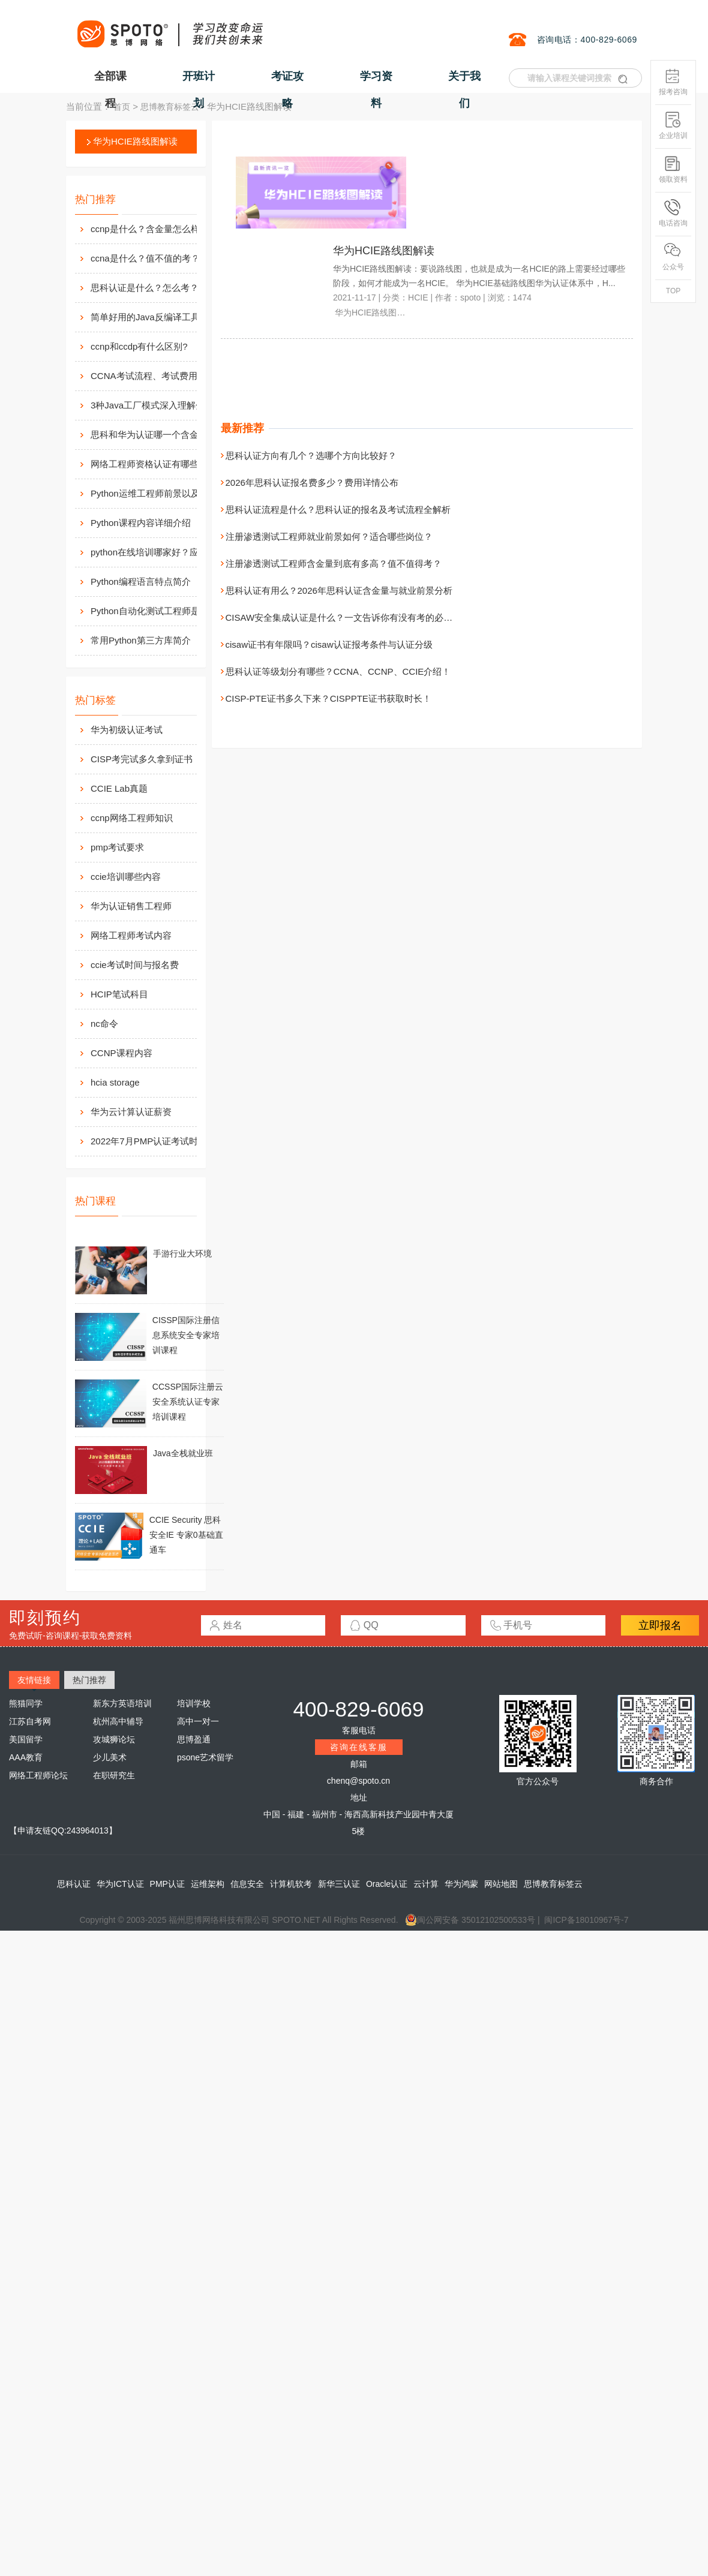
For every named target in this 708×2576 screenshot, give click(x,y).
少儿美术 (110, 1757)
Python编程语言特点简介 (141, 581)
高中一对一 (198, 1721)
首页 (121, 107)
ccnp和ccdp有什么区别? (139, 346)
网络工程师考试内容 (131, 935)
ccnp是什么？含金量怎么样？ (150, 229)
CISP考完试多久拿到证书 (142, 759)
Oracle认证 (386, 1884)
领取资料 (673, 169)
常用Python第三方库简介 (141, 640)
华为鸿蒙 (461, 1884)
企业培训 (673, 126)
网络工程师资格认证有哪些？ (149, 464)
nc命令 (104, 1023)
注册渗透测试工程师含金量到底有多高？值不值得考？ (334, 563)
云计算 (426, 1884)
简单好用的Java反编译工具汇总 (154, 317)
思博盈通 (194, 1739)
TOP (673, 291)
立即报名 (660, 1625)
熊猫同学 (26, 1703)
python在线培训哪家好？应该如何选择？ (157, 552)
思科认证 (74, 1884)
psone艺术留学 (205, 1757)
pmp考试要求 (117, 847)
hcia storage (115, 1082)
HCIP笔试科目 (119, 994)
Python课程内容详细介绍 (141, 523)
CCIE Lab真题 (119, 788)
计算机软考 (291, 1884)
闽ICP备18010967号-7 (586, 1920)
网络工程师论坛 (38, 1775)
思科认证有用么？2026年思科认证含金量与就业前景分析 (339, 590)
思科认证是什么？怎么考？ (145, 287)
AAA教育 (26, 1757)
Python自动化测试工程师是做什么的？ (157, 611)
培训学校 (194, 1703)
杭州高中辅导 (118, 1721)
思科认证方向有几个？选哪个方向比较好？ (311, 455)
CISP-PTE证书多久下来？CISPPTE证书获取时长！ (328, 698)
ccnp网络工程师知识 (132, 818)
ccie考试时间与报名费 (135, 965)
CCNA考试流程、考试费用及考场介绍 (157, 376)
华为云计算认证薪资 (131, 1112)
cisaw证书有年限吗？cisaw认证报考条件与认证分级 (329, 644)
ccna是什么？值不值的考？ (145, 258)
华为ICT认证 (120, 1884)
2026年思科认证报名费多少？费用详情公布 (312, 482)
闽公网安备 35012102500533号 (470, 1920)
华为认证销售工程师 (131, 906)
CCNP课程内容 (121, 1053)
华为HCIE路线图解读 (135, 141)
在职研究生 (114, 1775)
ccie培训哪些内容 (126, 876)
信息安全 (247, 1884)
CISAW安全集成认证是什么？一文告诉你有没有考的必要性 (344, 617)
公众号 (673, 257)
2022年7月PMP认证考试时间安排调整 (167, 1141)
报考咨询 (673, 82)
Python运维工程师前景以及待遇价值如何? (157, 493)
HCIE (418, 297)
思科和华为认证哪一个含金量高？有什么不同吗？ (157, 434)
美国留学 (26, 1739)
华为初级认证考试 (127, 730)
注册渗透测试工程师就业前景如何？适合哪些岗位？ (329, 536)
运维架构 (207, 1884)
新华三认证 (339, 1884)
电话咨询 (673, 213)
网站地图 (501, 1884)
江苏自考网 (30, 1721)
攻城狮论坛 (114, 1739)
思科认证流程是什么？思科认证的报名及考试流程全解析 (338, 509)
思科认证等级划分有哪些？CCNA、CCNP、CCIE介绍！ (338, 671)
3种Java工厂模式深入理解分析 (152, 405)
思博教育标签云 (169, 107)
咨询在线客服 (359, 1747)
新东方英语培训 (122, 1703)
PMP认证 (167, 1884)
